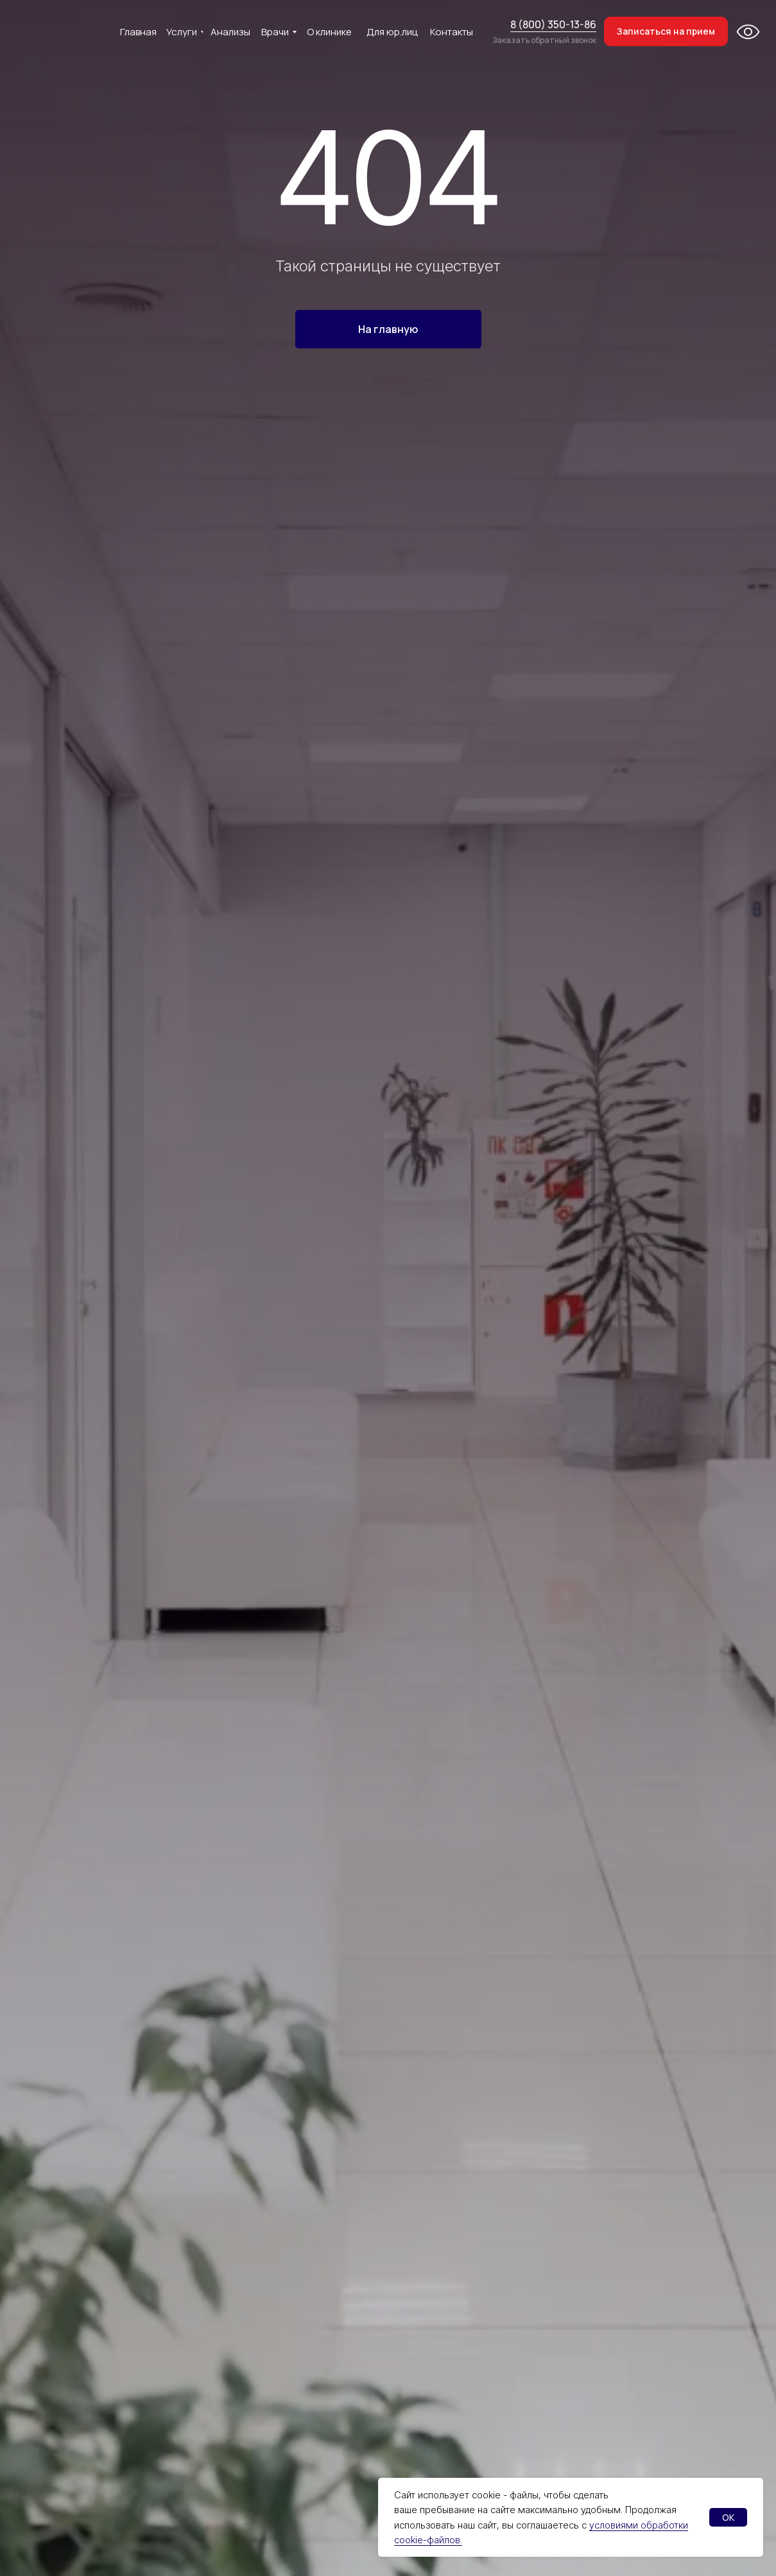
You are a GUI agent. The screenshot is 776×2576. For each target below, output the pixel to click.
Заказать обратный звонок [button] (544, 40)
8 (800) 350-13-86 (553, 24)
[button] (666, 31)
